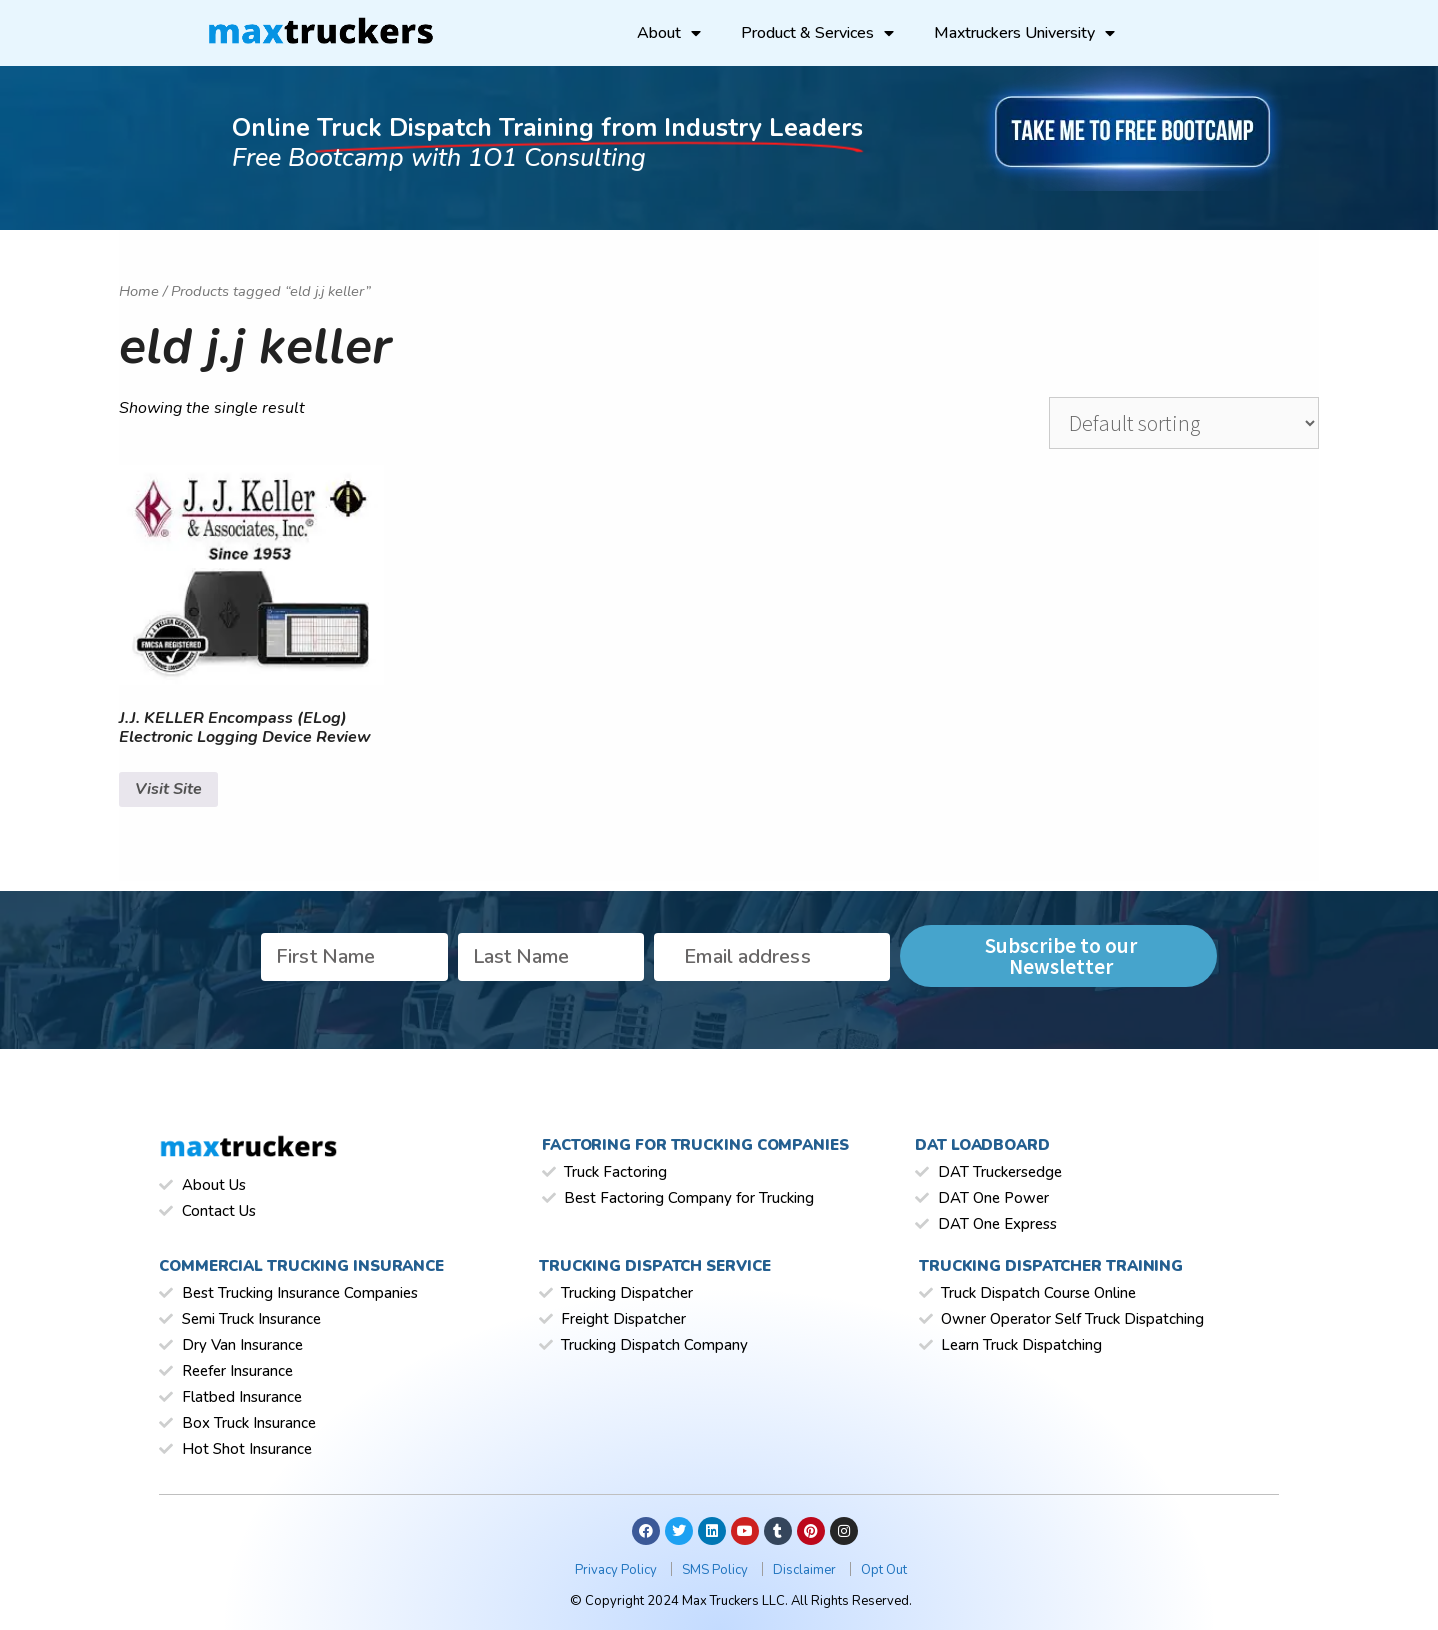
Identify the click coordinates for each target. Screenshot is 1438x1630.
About (669, 33)
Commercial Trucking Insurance (301, 1266)
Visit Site (168, 789)
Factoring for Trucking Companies (695, 1145)
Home (139, 291)
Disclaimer (806, 1570)
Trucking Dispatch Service (655, 1266)
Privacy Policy (617, 1570)
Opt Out (884, 1570)
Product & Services (817, 33)
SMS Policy (716, 1570)
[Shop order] (1184, 423)
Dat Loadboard (982, 1145)
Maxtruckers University (1024, 33)
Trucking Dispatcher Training (1051, 1266)
